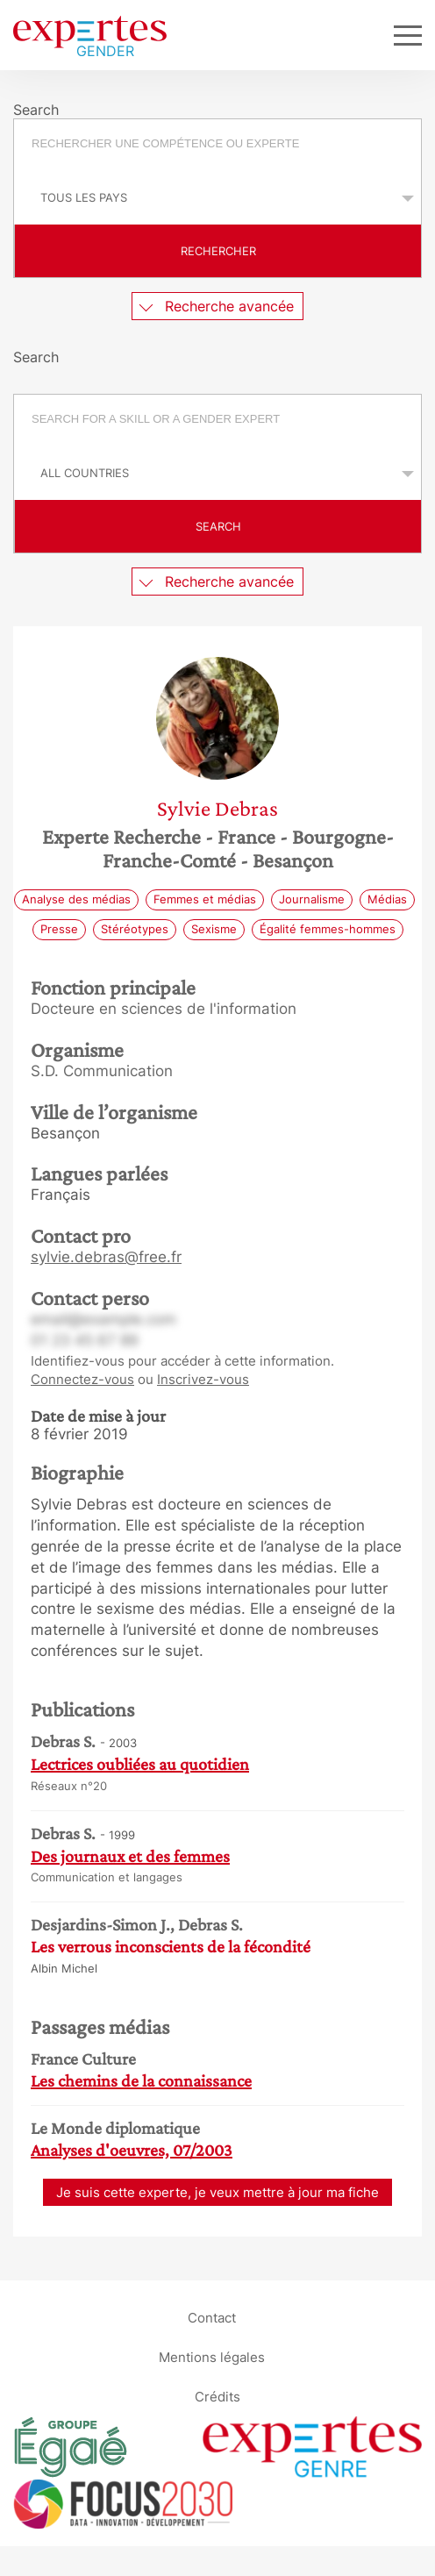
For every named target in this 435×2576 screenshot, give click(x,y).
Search (218, 526)
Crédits (217, 2396)
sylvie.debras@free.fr (106, 1257)
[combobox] (217, 145)
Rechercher (218, 251)
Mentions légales (212, 2357)
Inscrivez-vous (203, 1379)
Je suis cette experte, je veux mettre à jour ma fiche (217, 2192)
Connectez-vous (82, 1379)
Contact (212, 2317)
